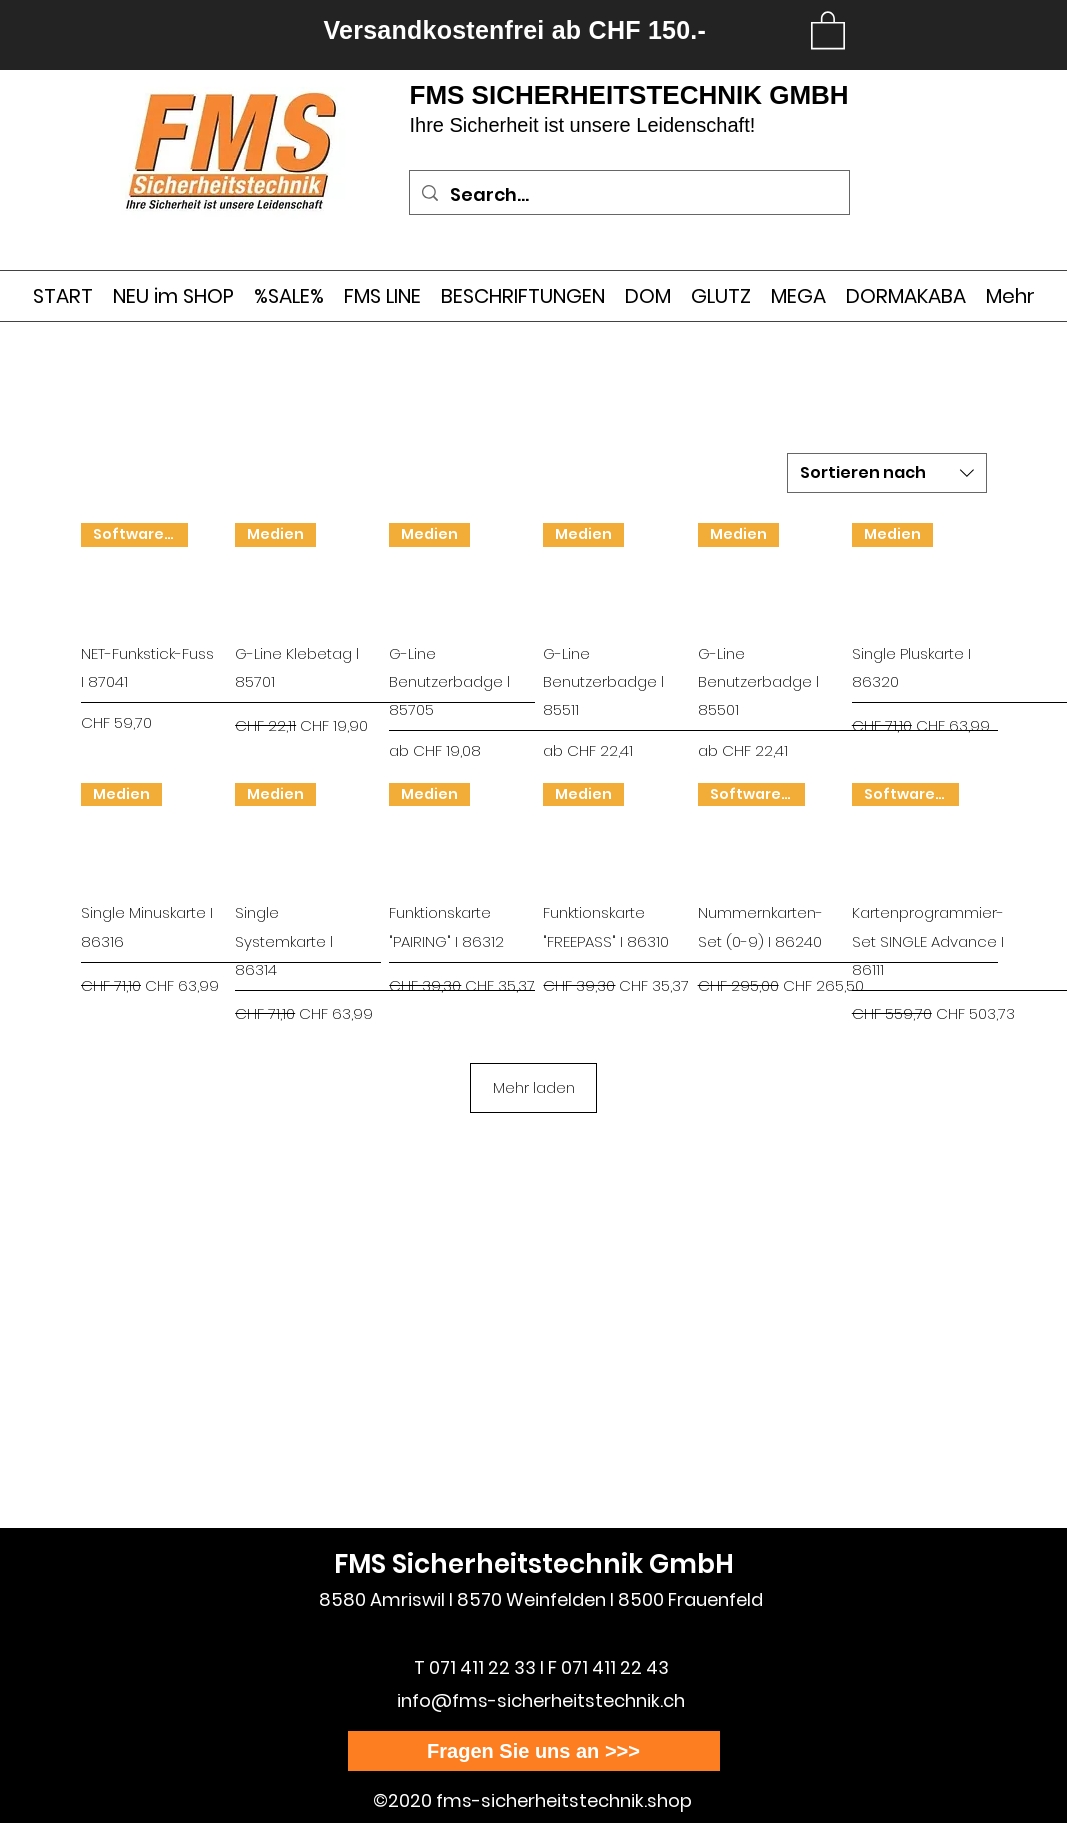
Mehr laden (534, 1087)
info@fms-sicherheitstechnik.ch (541, 1700)
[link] (828, 29)
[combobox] (887, 473)
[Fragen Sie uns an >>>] (534, 1751)
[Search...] (628, 195)
